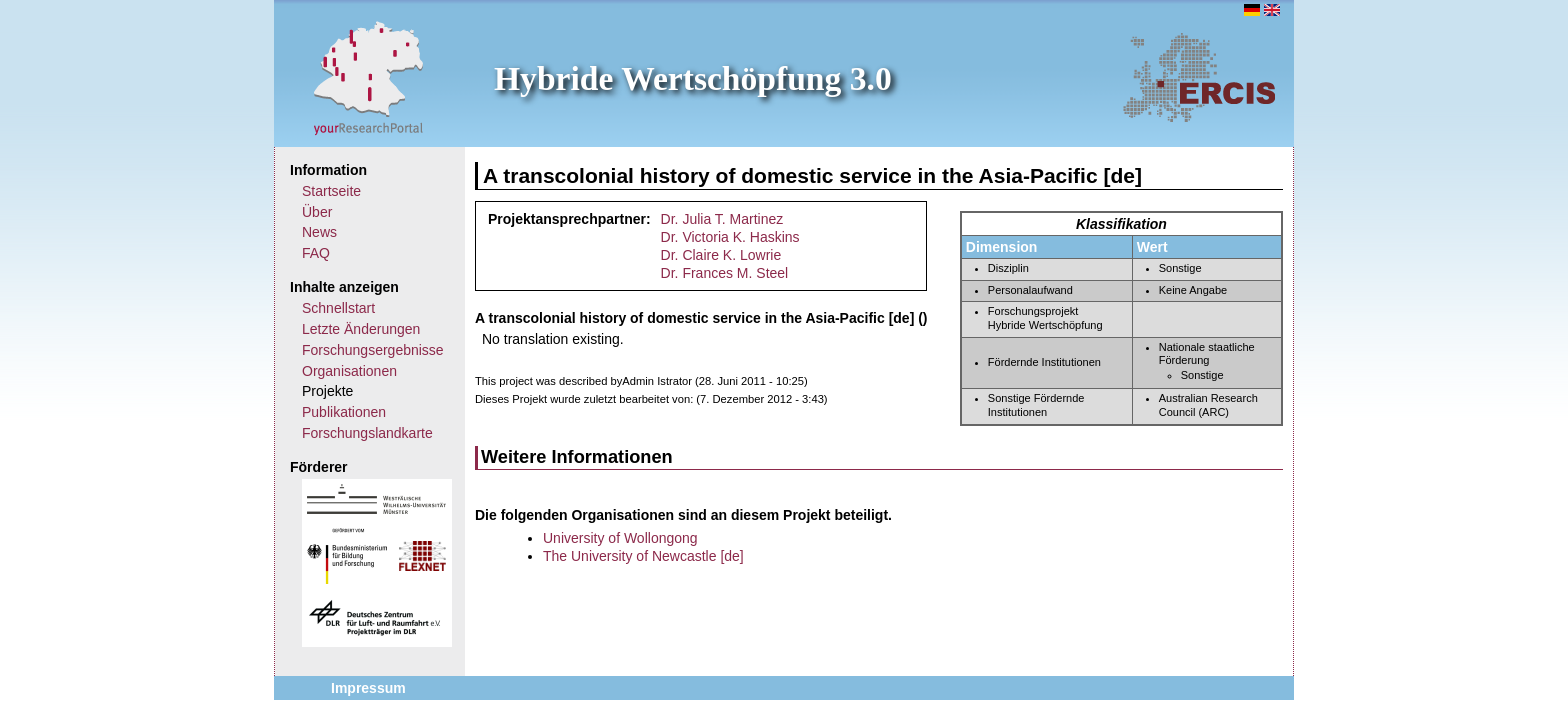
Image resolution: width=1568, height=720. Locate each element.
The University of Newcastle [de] (643, 556)
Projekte (327, 391)
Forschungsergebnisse (373, 350)
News (319, 232)
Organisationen (349, 371)
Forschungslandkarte (367, 433)
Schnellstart (338, 308)
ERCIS (1199, 77)
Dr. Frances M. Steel (725, 273)
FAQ (316, 253)
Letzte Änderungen (361, 329)
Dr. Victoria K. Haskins (730, 237)
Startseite (331, 191)
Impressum (368, 688)
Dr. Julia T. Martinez (722, 219)
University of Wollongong (620, 538)
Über (317, 212)
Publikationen (344, 412)
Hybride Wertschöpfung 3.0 (693, 78)
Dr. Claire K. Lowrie (721, 255)
